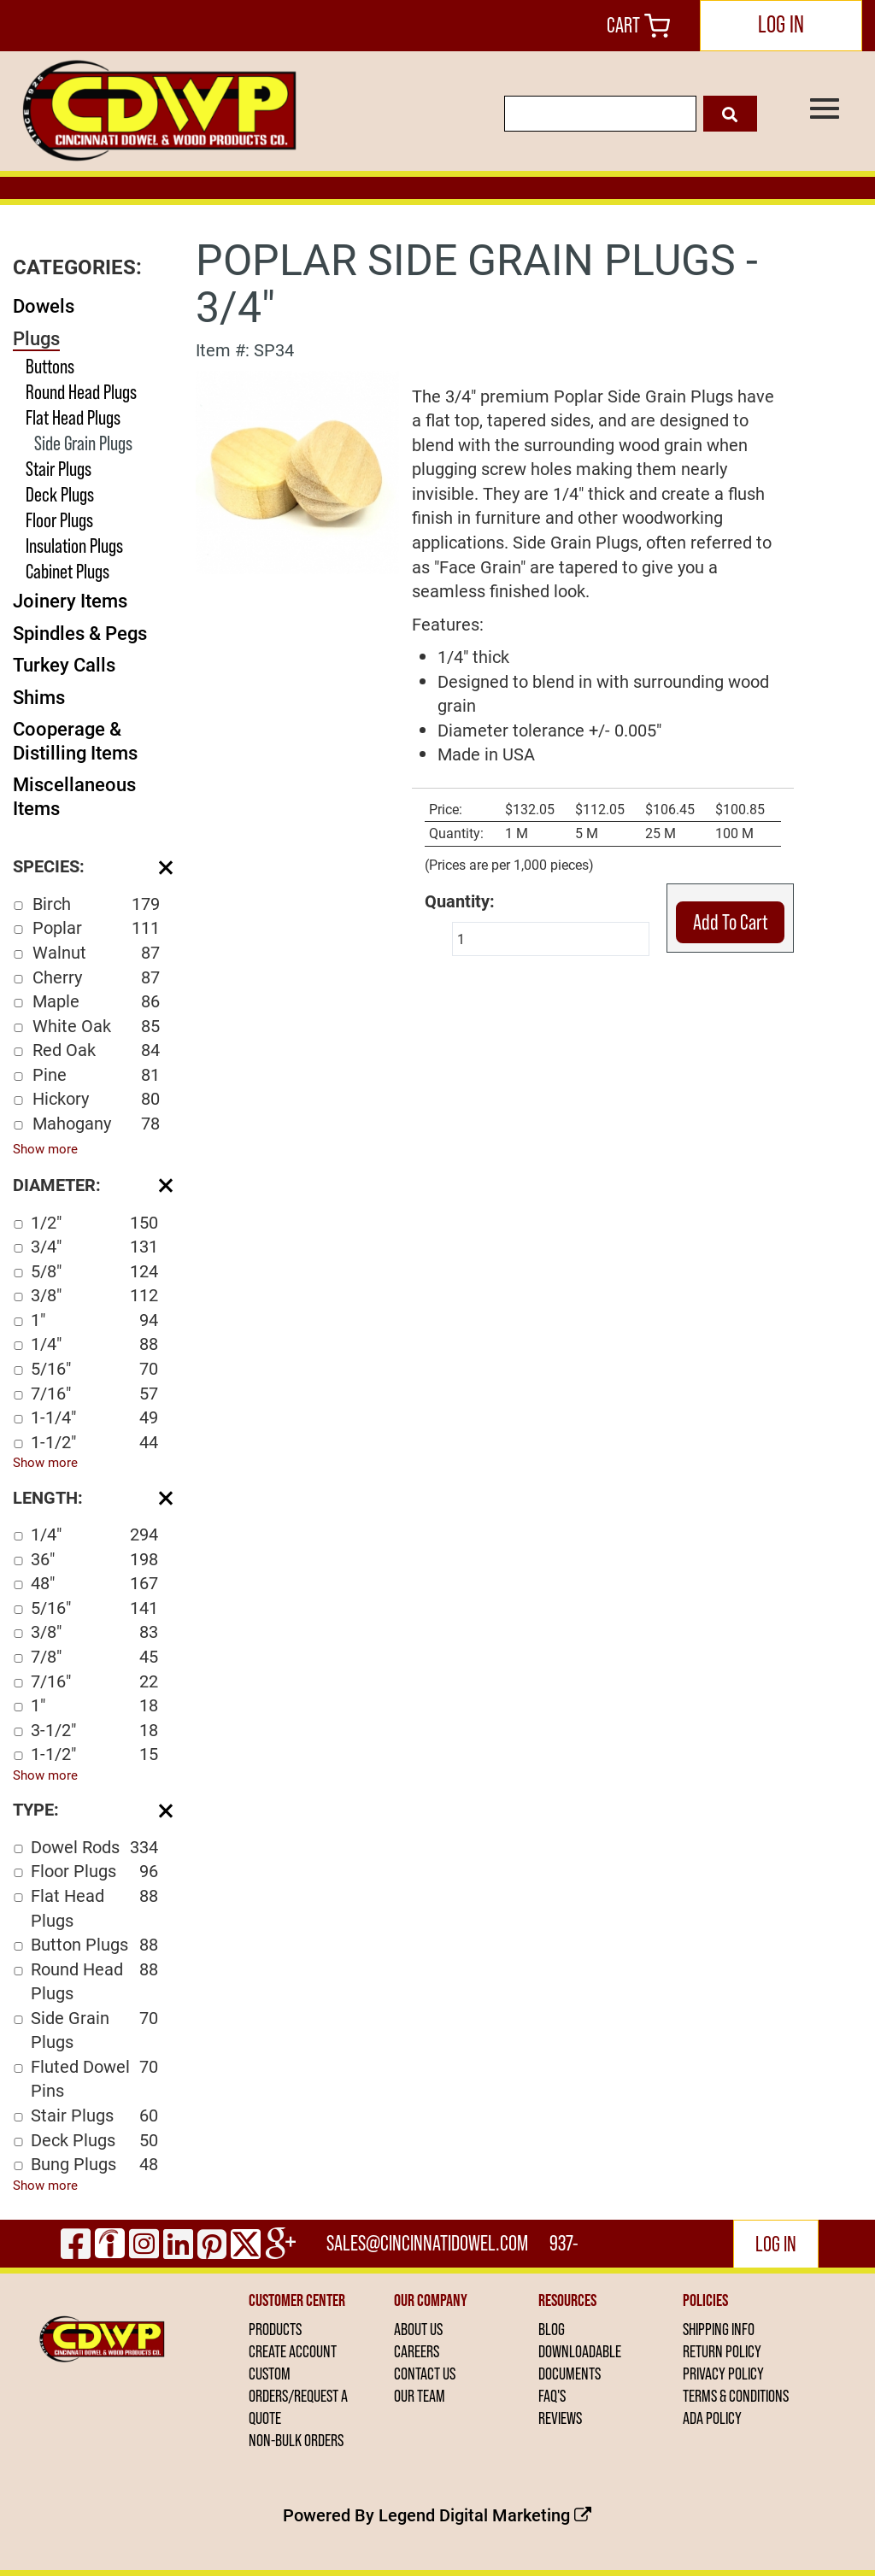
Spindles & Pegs (80, 632)
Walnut (96, 952)
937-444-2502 (565, 2249)
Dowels (43, 305)
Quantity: (460, 900)
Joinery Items (70, 600)
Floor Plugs (59, 519)
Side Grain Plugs (83, 443)
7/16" (94, 1393)
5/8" (94, 1271)
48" (94, 1582)
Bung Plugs (94, 2163)
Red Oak (96, 1049)
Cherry (96, 977)
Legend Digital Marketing (485, 2514)
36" (94, 1558)
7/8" (94, 1656)
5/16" (94, 1368)
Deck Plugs (60, 494)
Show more (45, 1148)
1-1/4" (94, 1417)
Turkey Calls (64, 664)
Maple (96, 1001)
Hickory (96, 1098)
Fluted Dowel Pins (94, 2078)
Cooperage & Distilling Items (75, 740)
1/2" (94, 1222)
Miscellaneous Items (74, 796)
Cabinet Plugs (67, 571)
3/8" (94, 1294)
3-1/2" (94, 1729)
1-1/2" (94, 1441)
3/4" (94, 1246)
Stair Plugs (58, 468)
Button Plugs (94, 1944)
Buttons (50, 366)
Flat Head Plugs (73, 417)
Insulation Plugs (74, 545)
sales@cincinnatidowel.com (427, 2243)
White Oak (96, 1025)
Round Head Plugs (81, 391)
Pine (96, 1074)
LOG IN (781, 24)
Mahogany (96, 1123)
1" (94, 1319)
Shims (39, 696)
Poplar (96, 927)
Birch (96, 903)
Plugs (36, 338)
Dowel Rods (94, 1846)
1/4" (94, 1343)
